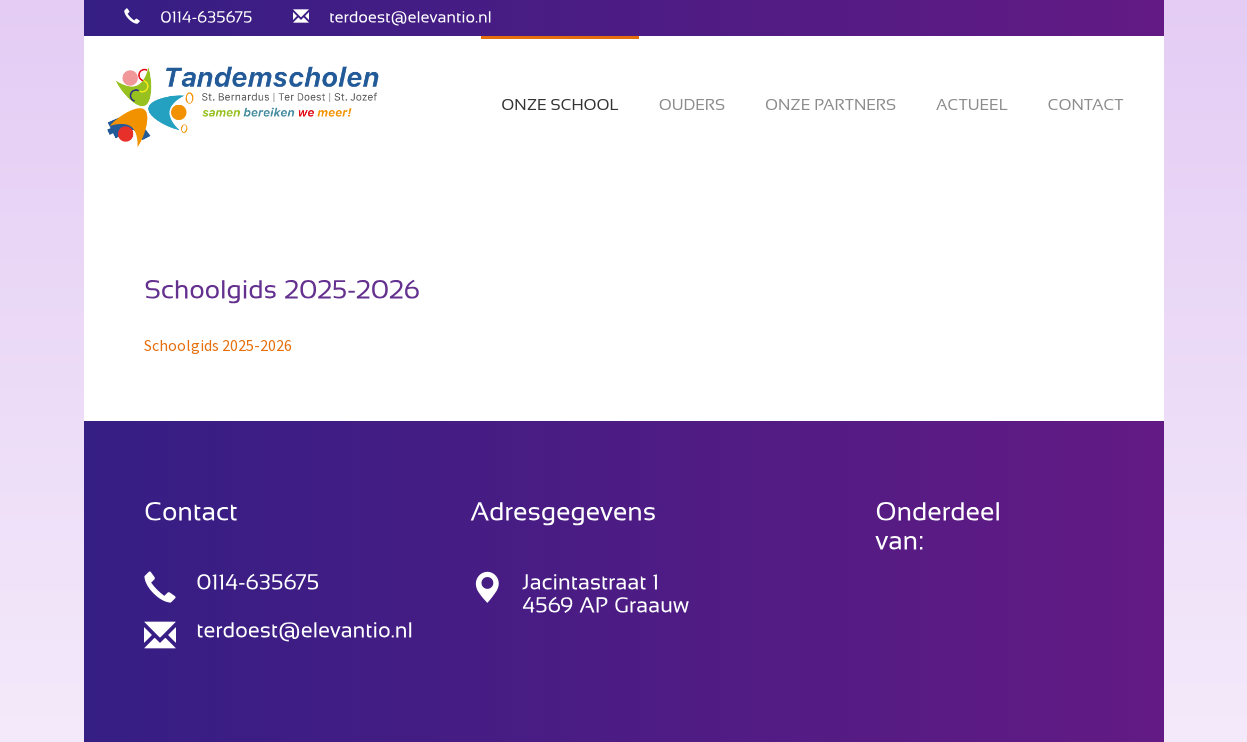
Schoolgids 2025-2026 (218, 345)
